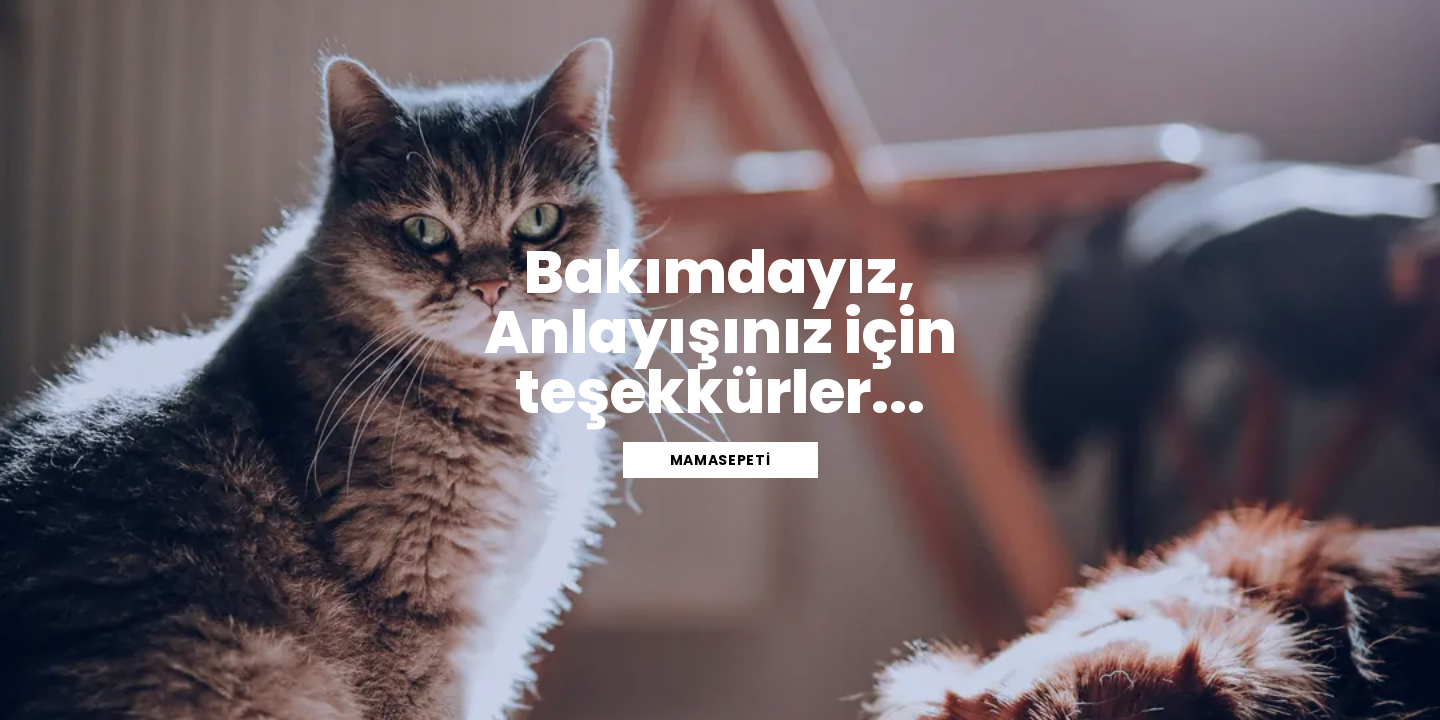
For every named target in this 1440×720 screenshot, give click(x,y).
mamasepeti (720, 460)
